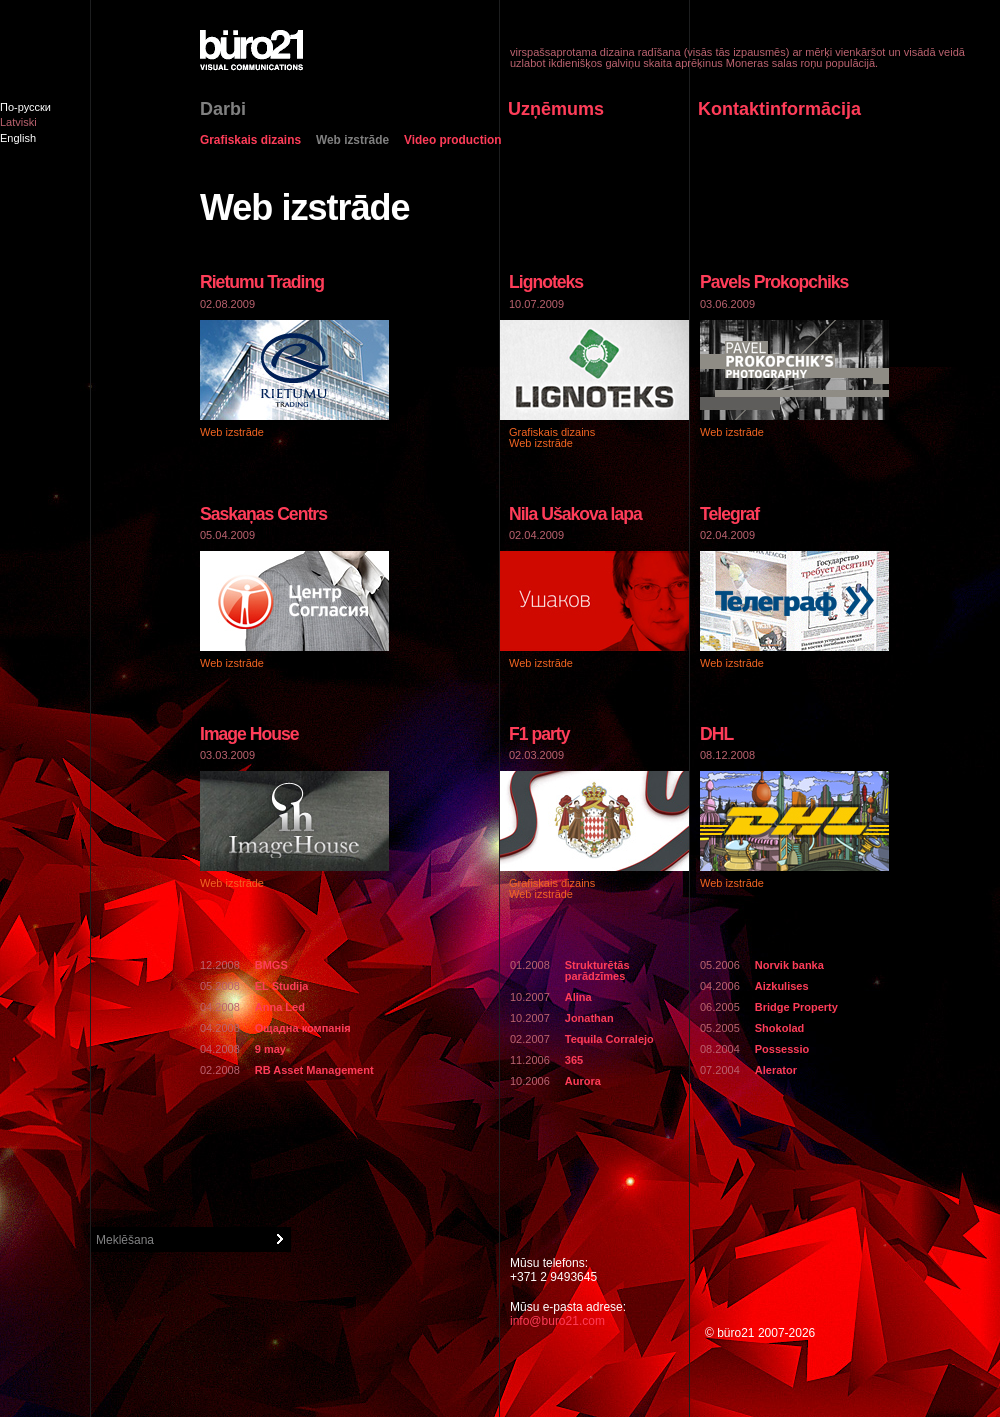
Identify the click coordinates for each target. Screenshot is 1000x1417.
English (18, 138)
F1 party (539, 734)
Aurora (583, 1081)
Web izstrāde (352, 141)
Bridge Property (796, 1007)
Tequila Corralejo (609, 1039)
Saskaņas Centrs (263, 514)
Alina (578, 997)
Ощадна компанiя (303, 1028)
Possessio (782, 1049)
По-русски (25, 107)
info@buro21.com (557, 1321)
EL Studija (282, 986)
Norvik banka (789, 965)
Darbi (223, 109)
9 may (270, 1049)
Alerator (776, 1070)
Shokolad (780, 1028)
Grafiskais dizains (250, 141)
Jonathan (589, 1018)
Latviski (18, 122)
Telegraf (729, 514)
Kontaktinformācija (779, 109)
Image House (249, 734)
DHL (716, 734)
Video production (452, 141)
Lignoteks (546, 282)
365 (574, 1060)
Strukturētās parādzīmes (597, 970)
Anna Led (280, 1007)
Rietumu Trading (262, 282)
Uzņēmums (556, 109)
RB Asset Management (314, 1070)
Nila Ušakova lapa (575, 514)
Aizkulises (782, 986)
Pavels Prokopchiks (774, 282)
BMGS (271, 965)
